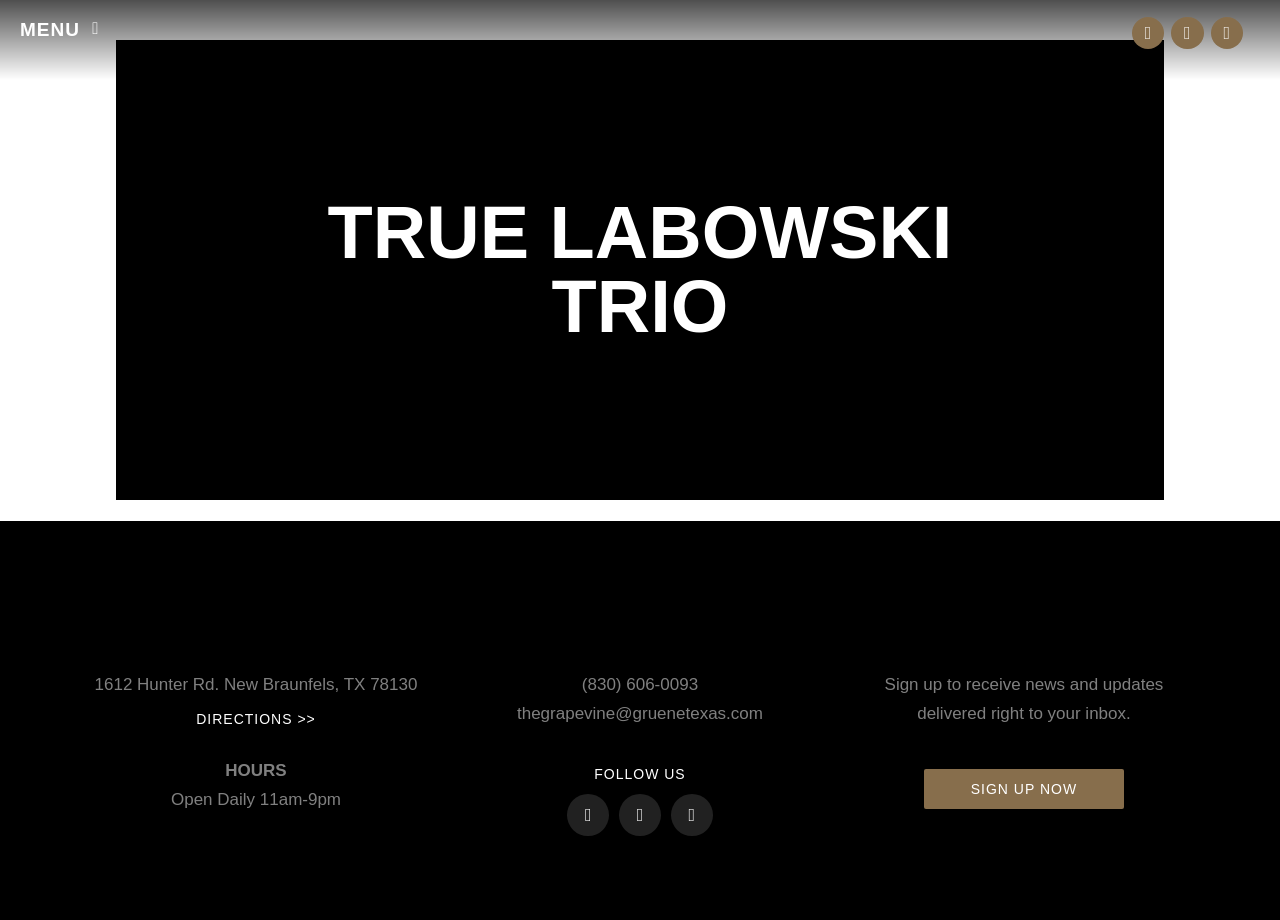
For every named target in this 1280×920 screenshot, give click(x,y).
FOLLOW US (639, 774)
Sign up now (1024, 789)
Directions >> (256, 719)
